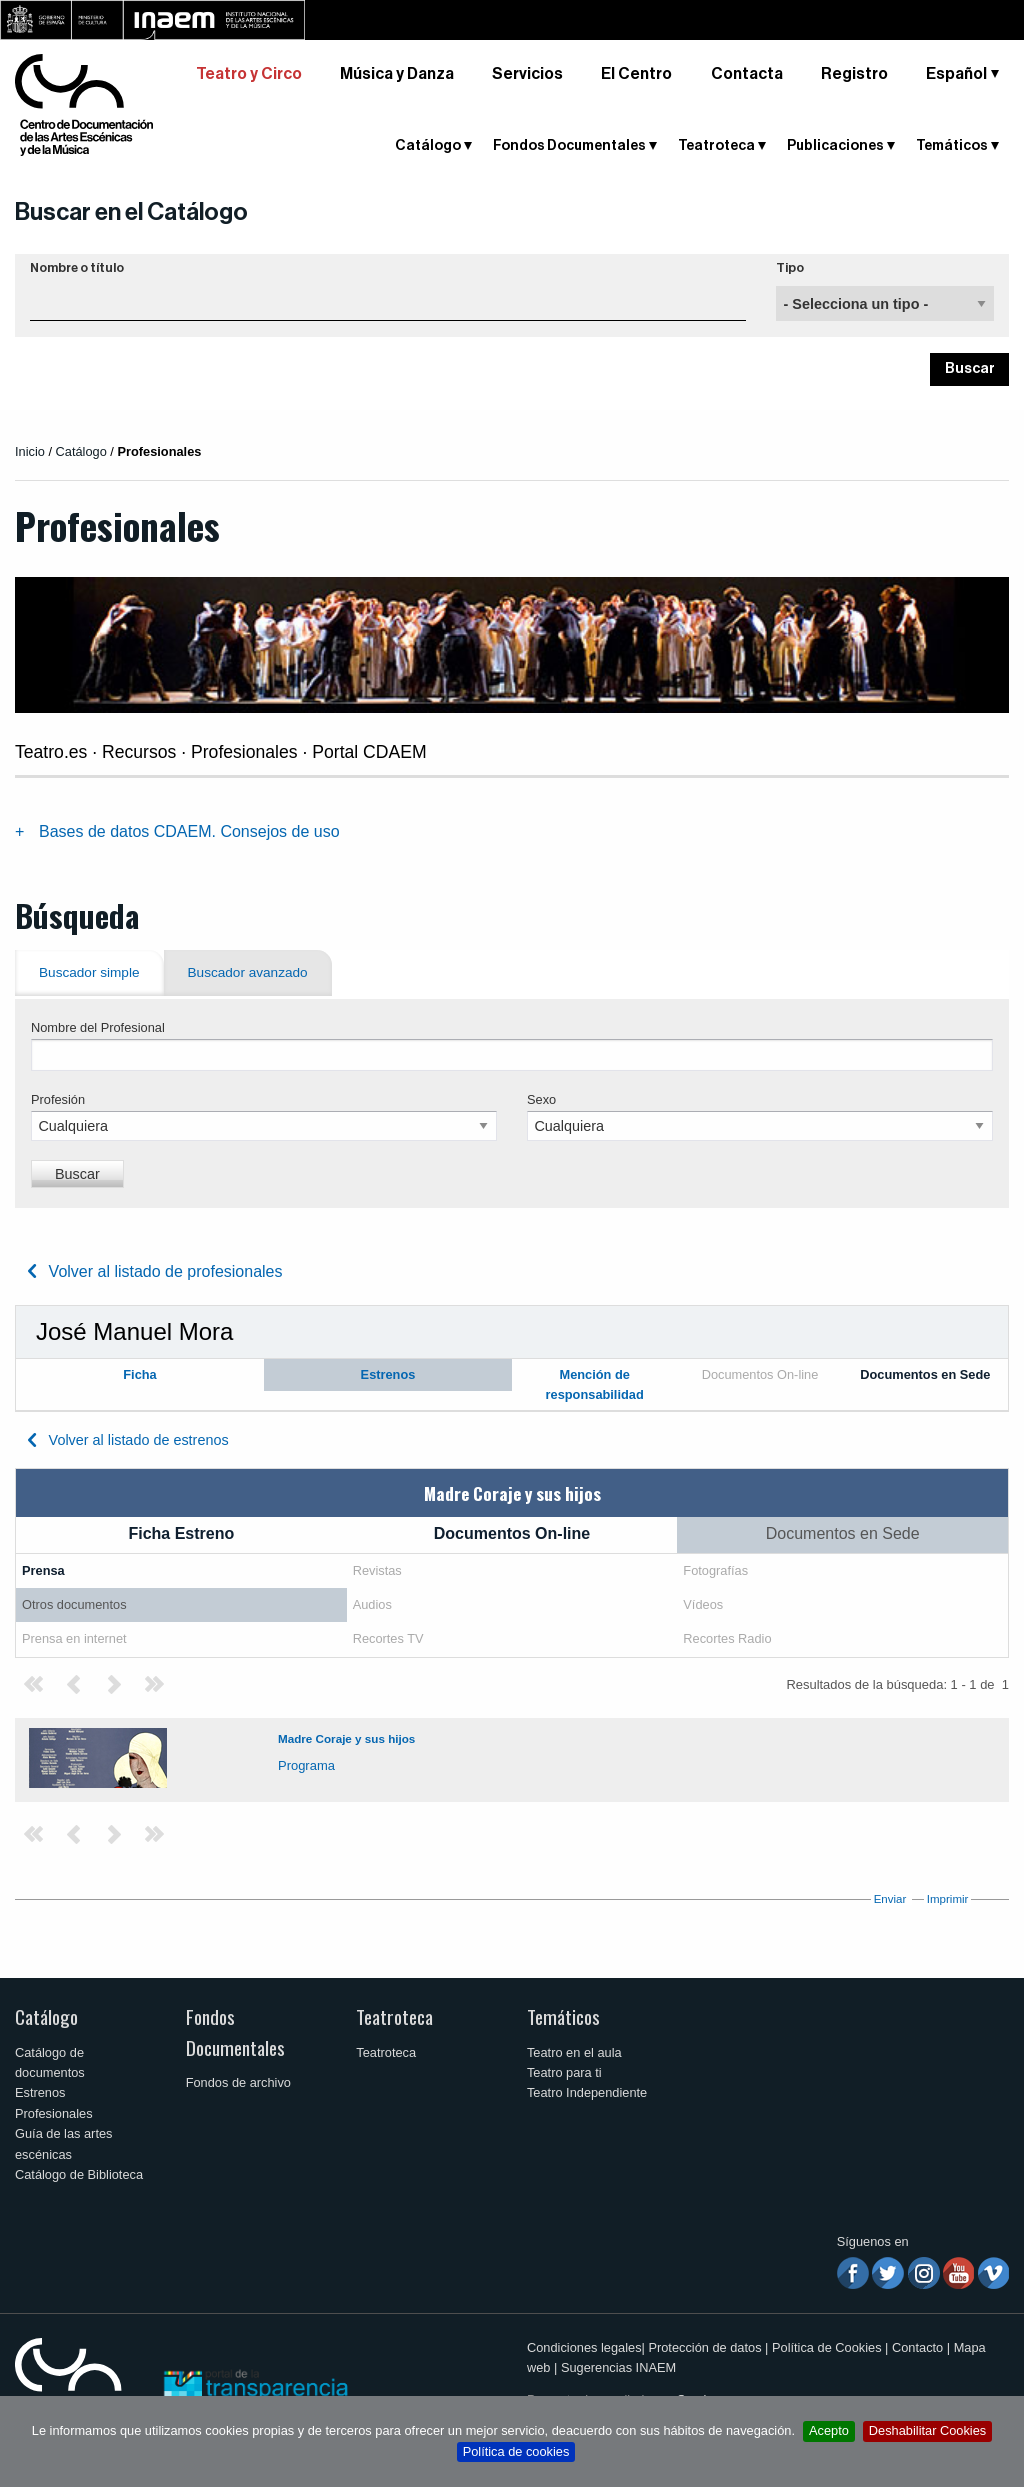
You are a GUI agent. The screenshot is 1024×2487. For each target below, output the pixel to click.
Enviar (890, 1899)
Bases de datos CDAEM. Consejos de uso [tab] (189, 831)
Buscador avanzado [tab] (248, 972)
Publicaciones (835, 146)
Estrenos (40, 2092)
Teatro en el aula (574, 2052)
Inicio (30, 451)
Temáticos (952, 146)
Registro (854, 74)
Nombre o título (77, 268)
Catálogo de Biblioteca (79, 2174)
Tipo (790, 268)
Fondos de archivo (238, 2082)
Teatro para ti (564, 2072)
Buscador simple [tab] (89, 972)
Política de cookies (516, 2451)
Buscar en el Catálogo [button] (131, 212)
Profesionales (54, 2113)
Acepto (829, 2430)
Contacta (747, 74)
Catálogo (428, 146)
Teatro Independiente (587, 2092)
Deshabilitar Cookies (927, 2430)
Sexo (541, 1099)
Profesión (58, 1099)
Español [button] (956, 74)
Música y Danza (397, 74)
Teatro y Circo (249, 74)
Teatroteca (716, 146)
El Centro (636, 74)
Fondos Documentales (569, 146)
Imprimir (948, 1899)
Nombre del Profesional (98, 1027)
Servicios (527, 74)
